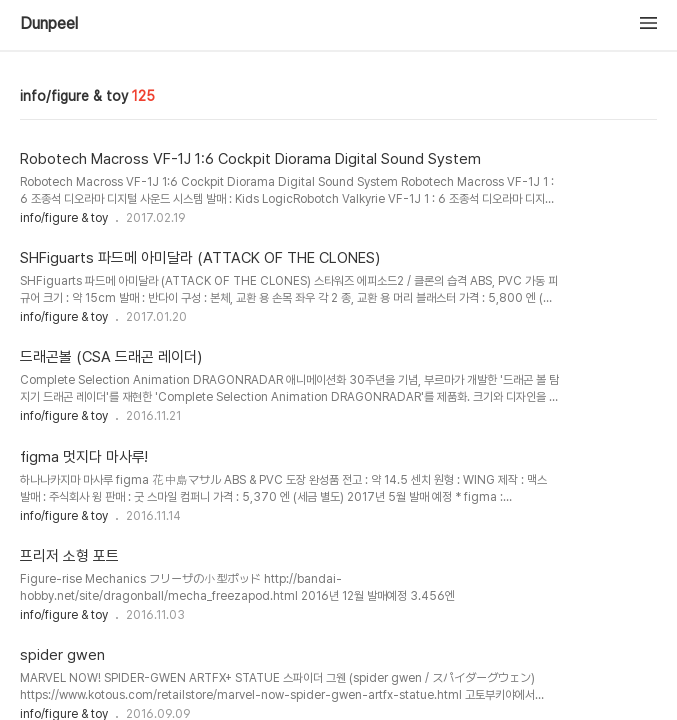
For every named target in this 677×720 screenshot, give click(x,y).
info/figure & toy (64, 218)
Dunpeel (49, 24)
